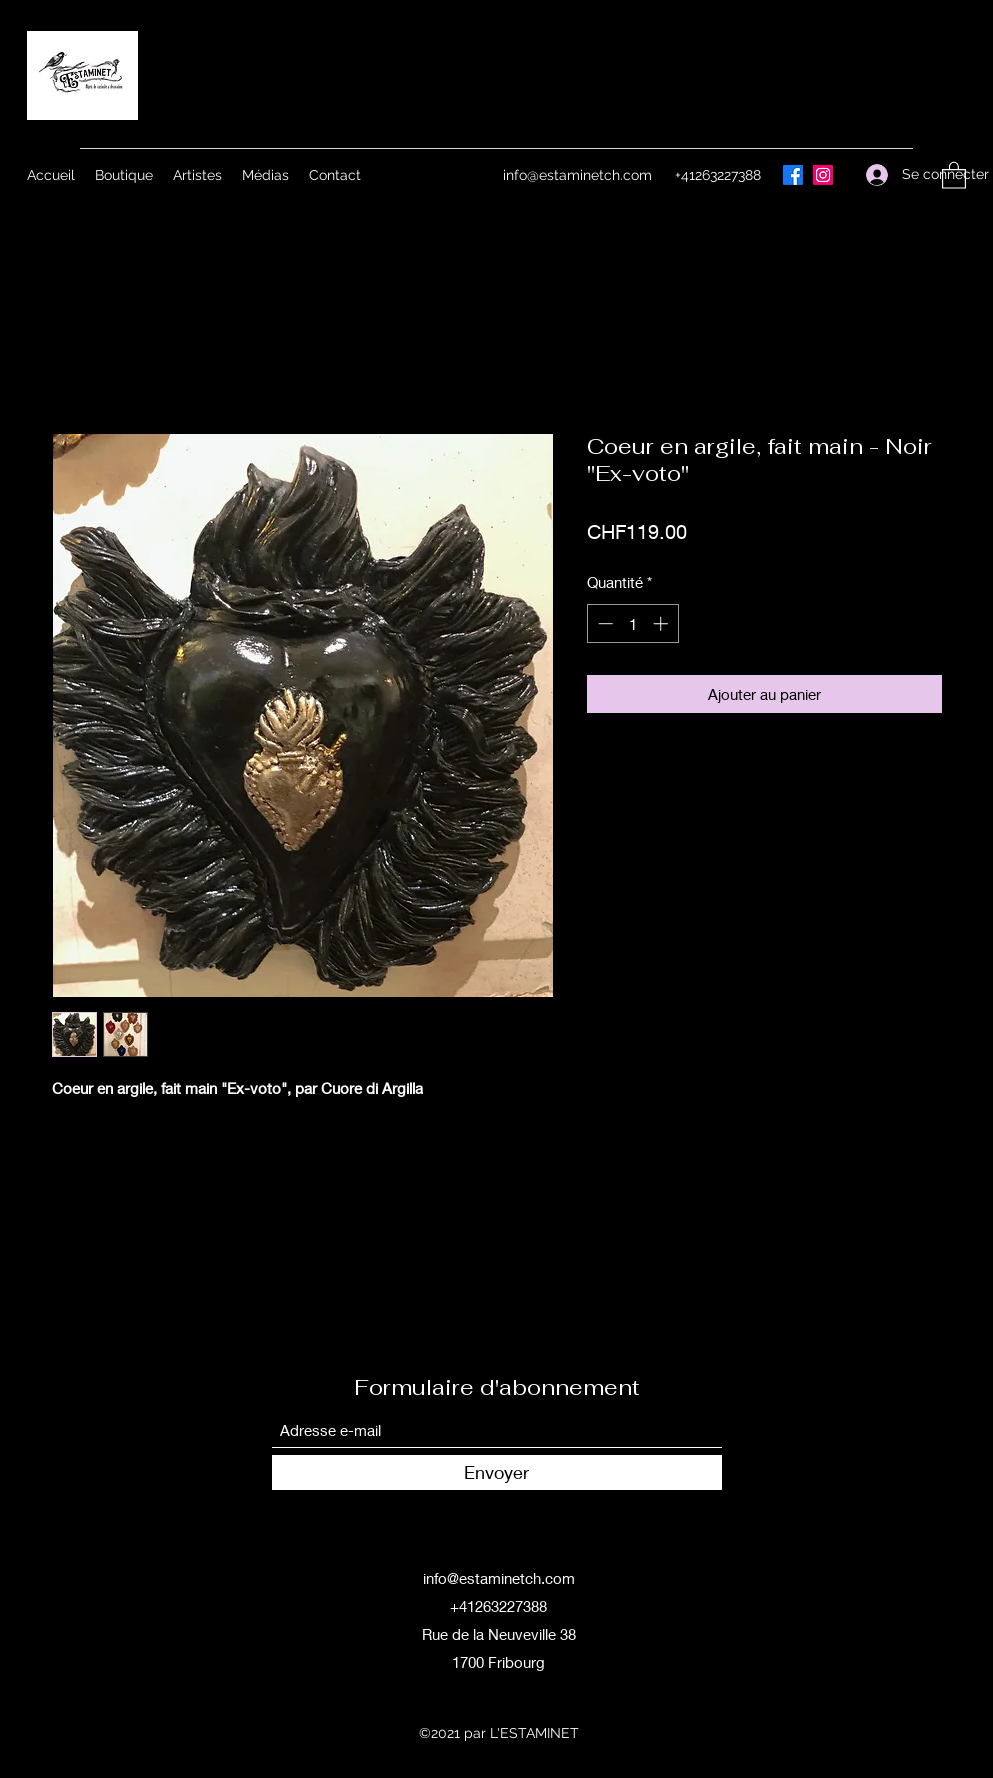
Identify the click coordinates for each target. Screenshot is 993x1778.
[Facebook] (793, 175)
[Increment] (662, 623)
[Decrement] (603, 623)
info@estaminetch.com (577, 175)
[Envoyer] (497, 1472)
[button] (954, 174)
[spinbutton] (632, 623)
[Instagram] (823, 175)
